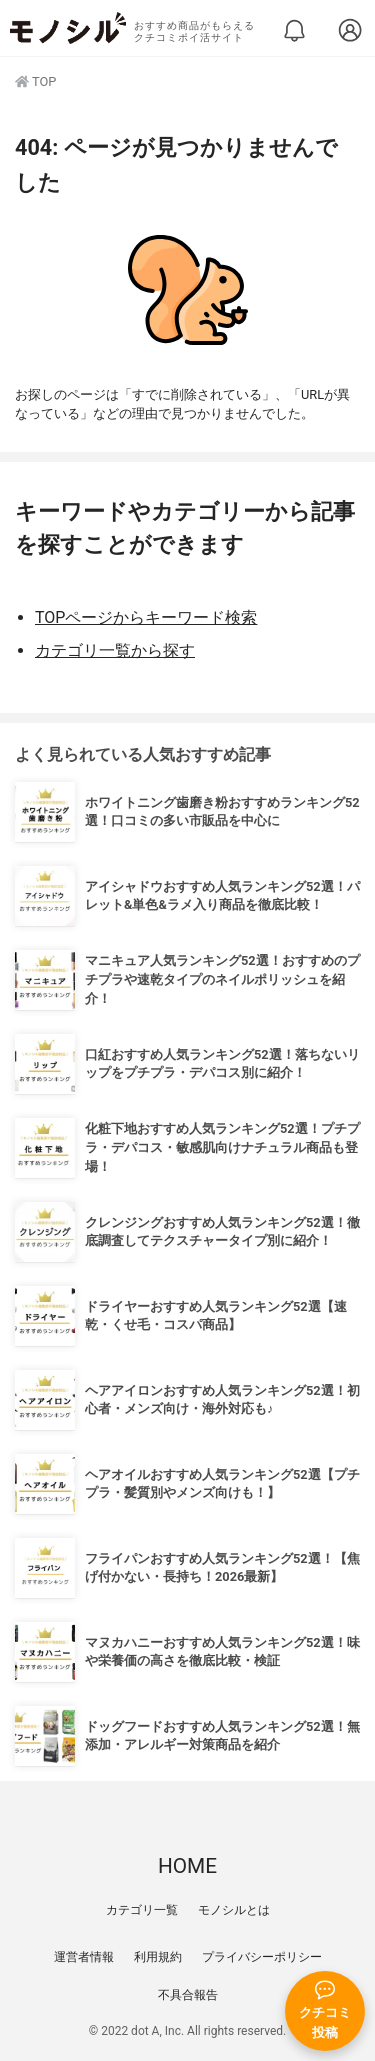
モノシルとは (234, 1910)
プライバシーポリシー (262, 1957)
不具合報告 (188, 1995)
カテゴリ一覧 (142, 1910)
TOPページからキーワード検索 (146, 617)
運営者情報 (84, 1957)
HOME (187, 1866)
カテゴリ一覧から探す (115, 650)
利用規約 (158, 1957)
